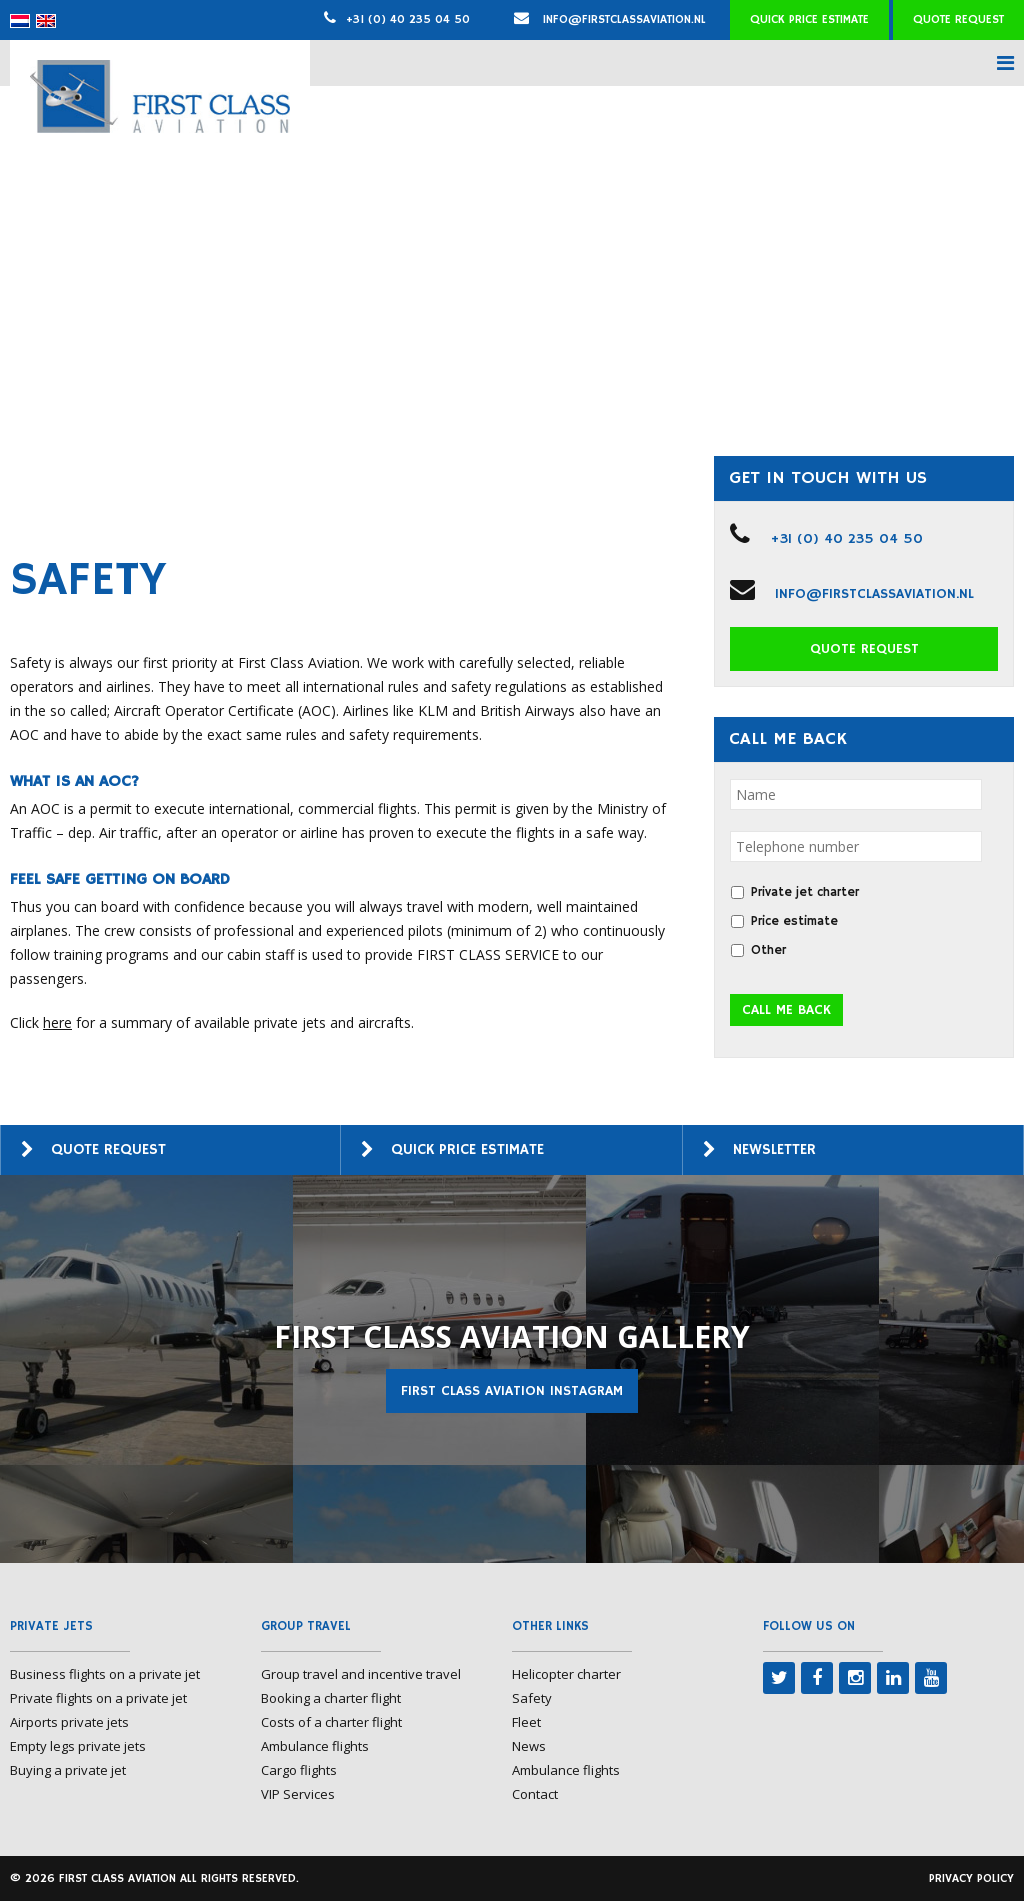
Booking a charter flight (331, 1698)
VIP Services (298, 1794)
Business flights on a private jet (105, 1674)
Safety (532, 1698)
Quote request (958, 19)
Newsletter (774, 1149)
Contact (535, 1794)
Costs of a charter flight (331, 1722)
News (529, 1746)
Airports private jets (69, 1722)
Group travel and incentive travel (361, 1674)
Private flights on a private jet (98, 1698)
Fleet (526, 1722)
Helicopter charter (566, 1674)
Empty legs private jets (78, 1746)
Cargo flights (299, 1770)
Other (768, 950)
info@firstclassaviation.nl (610, 19)
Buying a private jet (68, 1770)
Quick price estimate (809, 19)
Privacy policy (971, 1878)
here (57, 1022)
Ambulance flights (315, 1746)
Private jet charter (805, 892)
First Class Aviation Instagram (512, 1391)
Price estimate (794, 921)
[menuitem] (20, 21)
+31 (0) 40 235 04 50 (408, 19)
